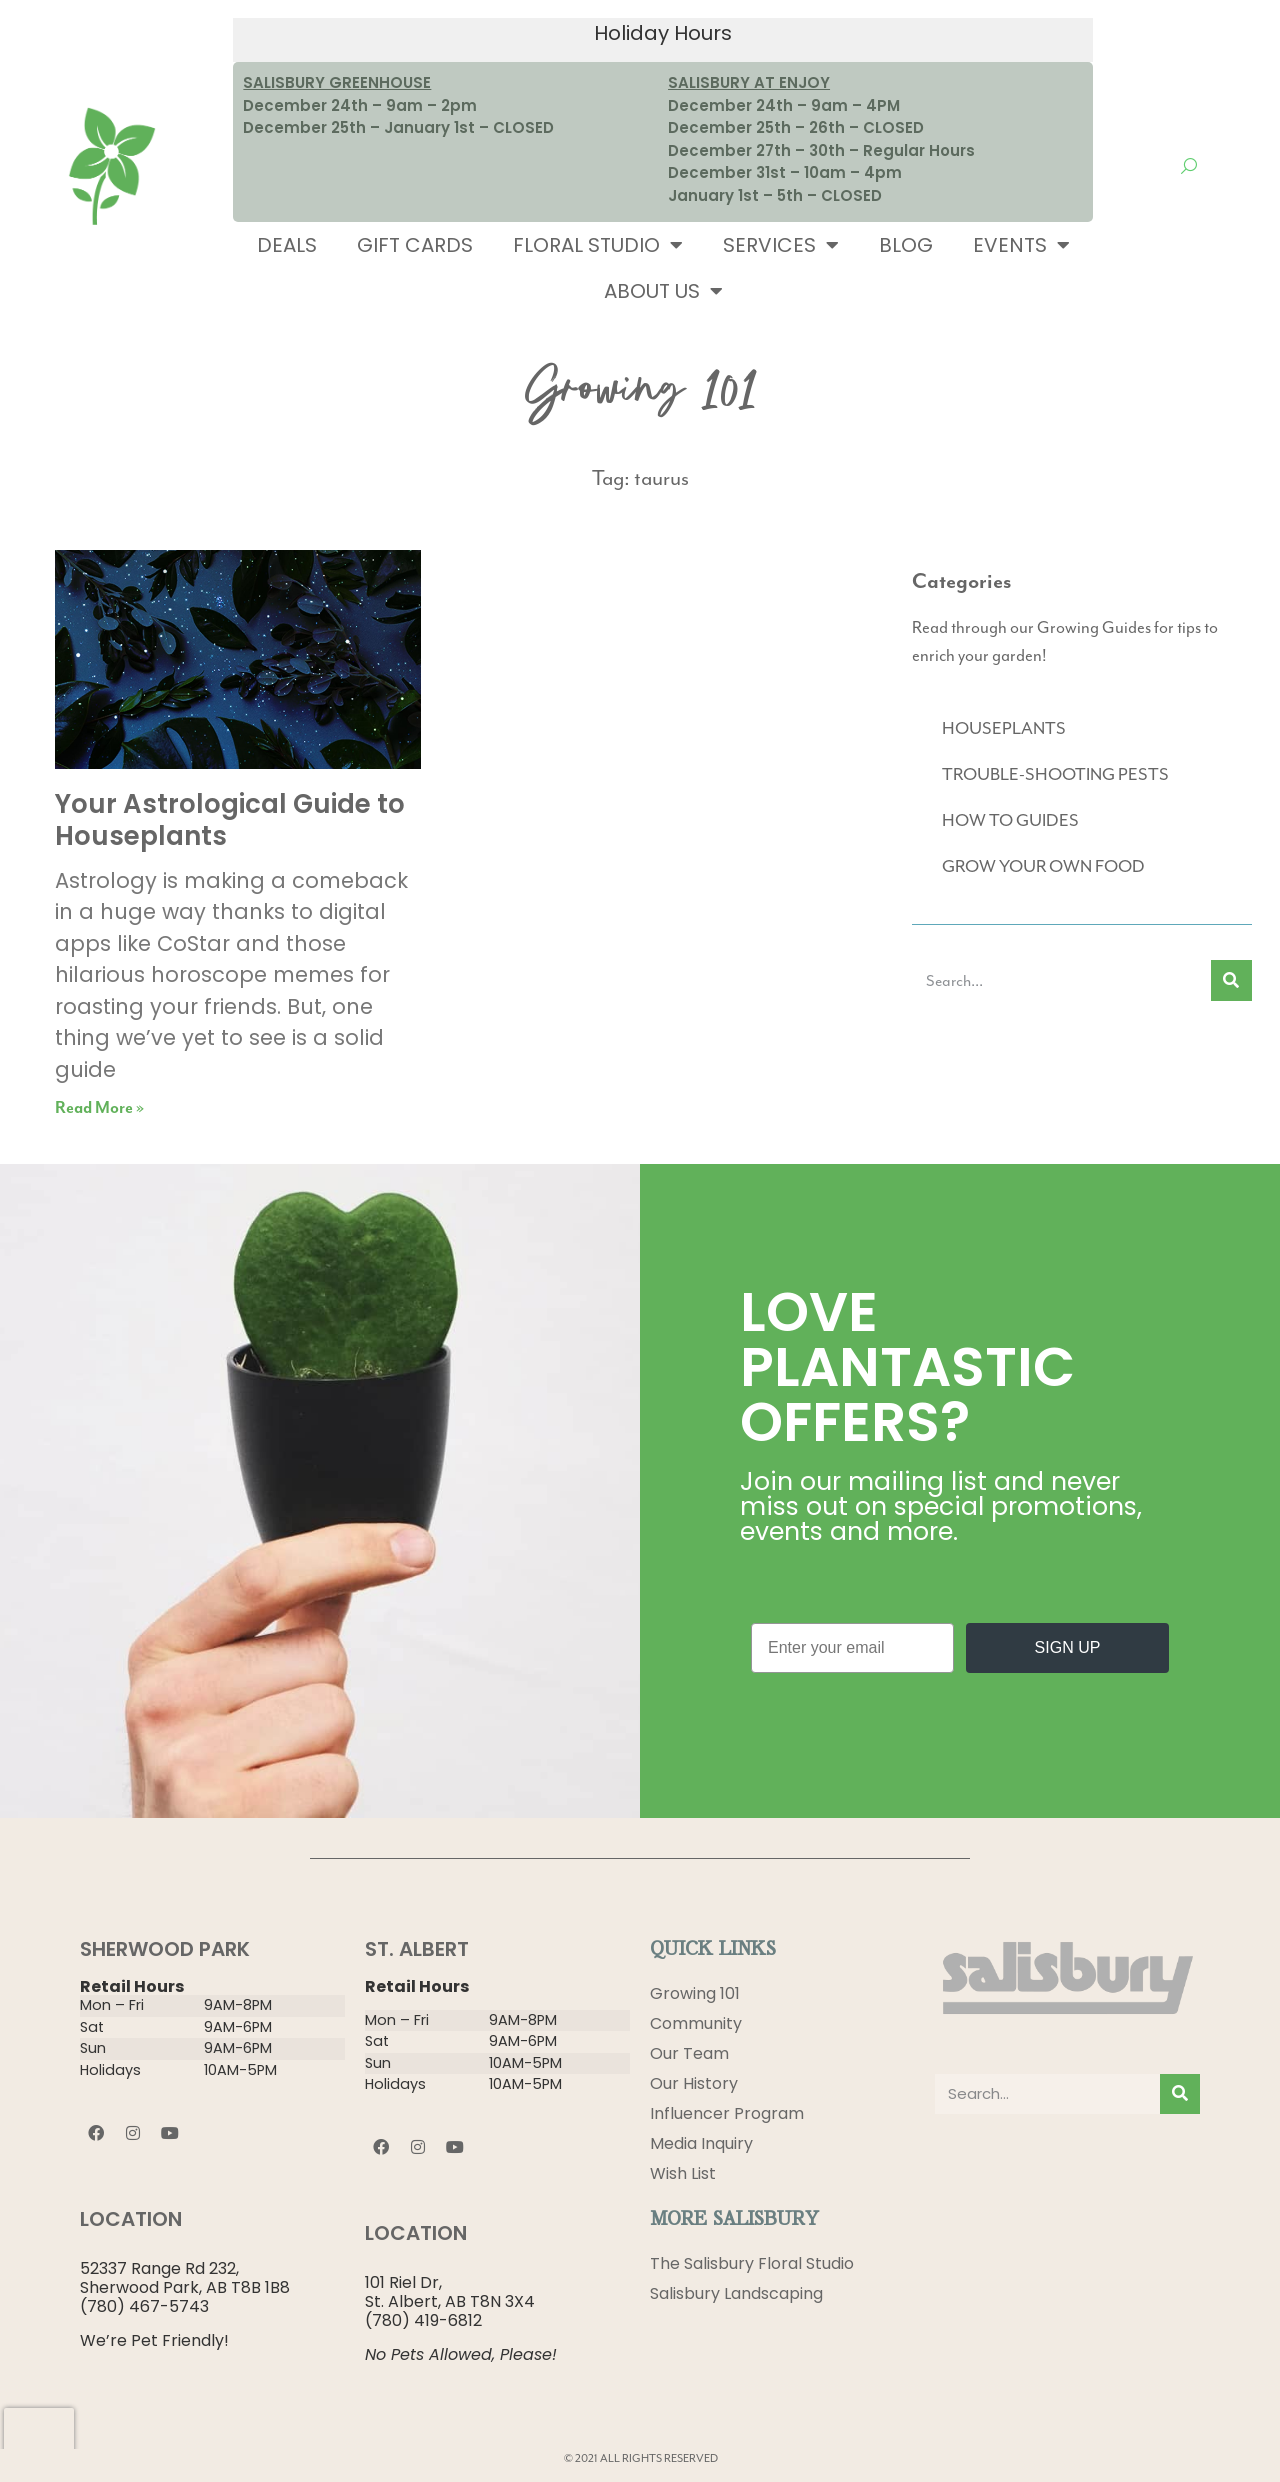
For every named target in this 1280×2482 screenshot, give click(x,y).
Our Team (689, 2053)
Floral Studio (598, 245)
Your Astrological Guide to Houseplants (230, 819)
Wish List (683, 2173)
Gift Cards (415, 245)
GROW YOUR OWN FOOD (1043, 866)
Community (696, 2023)
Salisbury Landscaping (736, 2293)
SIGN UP (1068, 1647)
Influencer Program (727, 2113)
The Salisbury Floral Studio (752, 2263)
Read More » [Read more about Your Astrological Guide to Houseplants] (99, 1108)
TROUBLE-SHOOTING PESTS (1055, 774)
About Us (663, 291)
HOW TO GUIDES (1010, 820)
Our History (694, 2083)
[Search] (1231, 980)
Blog (906, 245)
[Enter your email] (852, 1648)
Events (1021, 245)
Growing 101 (695, 1993)
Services (781, 245)
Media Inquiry (701, 2143)
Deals (287, 245)
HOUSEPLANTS (1004, 728)
